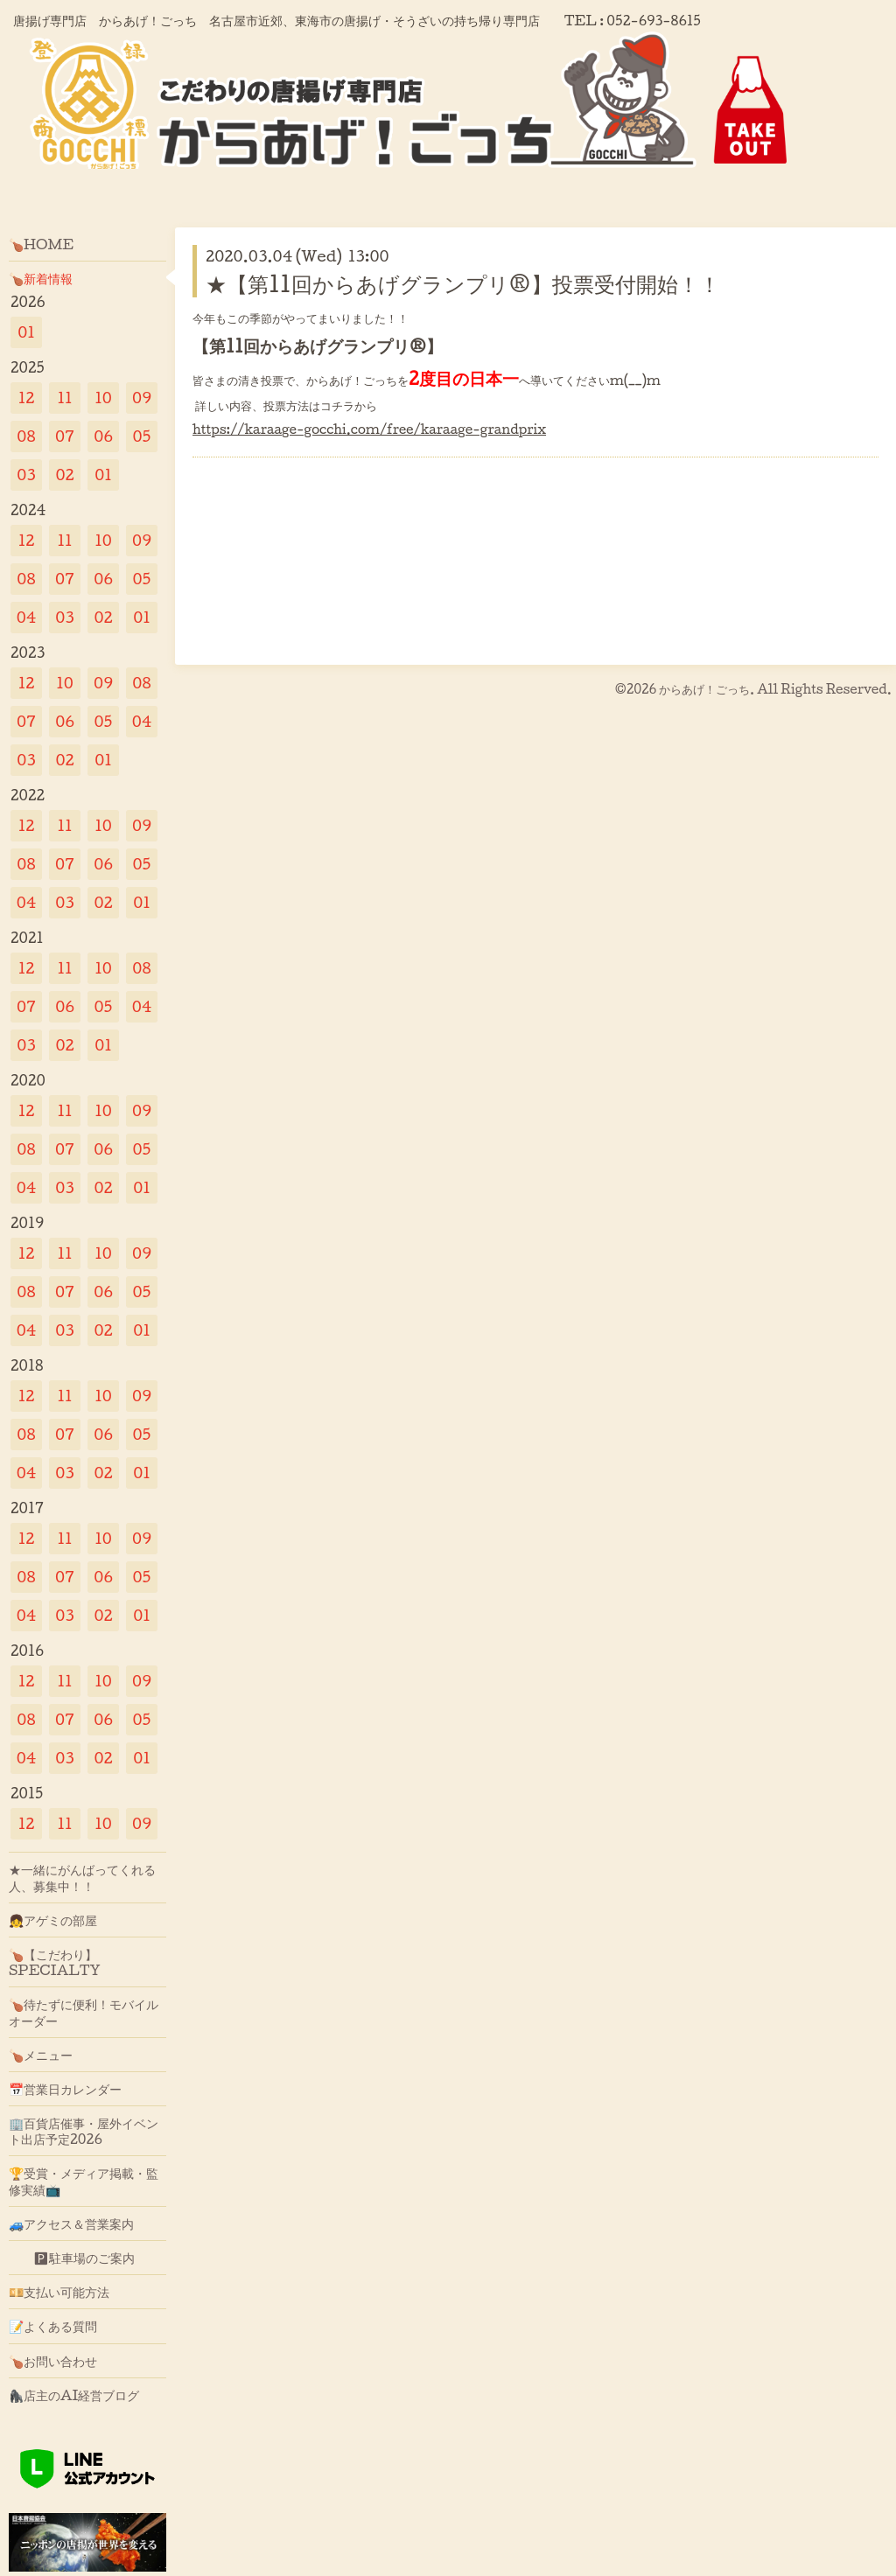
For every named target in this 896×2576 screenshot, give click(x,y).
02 (64, 474)
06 (103, 436)
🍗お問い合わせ (53, 2361)
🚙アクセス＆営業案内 (71, 2223)
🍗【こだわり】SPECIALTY (55, 1962)
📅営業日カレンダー (65, 2089)
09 (141, 397)
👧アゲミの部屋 (53, 1920)
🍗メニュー (41, 2055)
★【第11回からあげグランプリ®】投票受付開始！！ (463, 283)
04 (27, 617)
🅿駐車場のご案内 (72, 2257)
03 (26, 474)
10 (103, 397)
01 (26, 332)
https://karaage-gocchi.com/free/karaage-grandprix (369, 429)
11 (64, 397)
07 (64, 436)
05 (142, 436)
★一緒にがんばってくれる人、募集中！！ (82, 1877)
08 (26, 436)
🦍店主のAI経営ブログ (74, 2395)
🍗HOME (41, 244)
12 (26, 397)
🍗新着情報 (41, 278)
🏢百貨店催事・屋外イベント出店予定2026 (83, 2131)
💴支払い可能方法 (59, 2292)
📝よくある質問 (53, 2326)
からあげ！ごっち (704, 688)
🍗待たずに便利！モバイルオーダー (83, 2012)
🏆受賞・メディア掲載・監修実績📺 (83, 2180)
